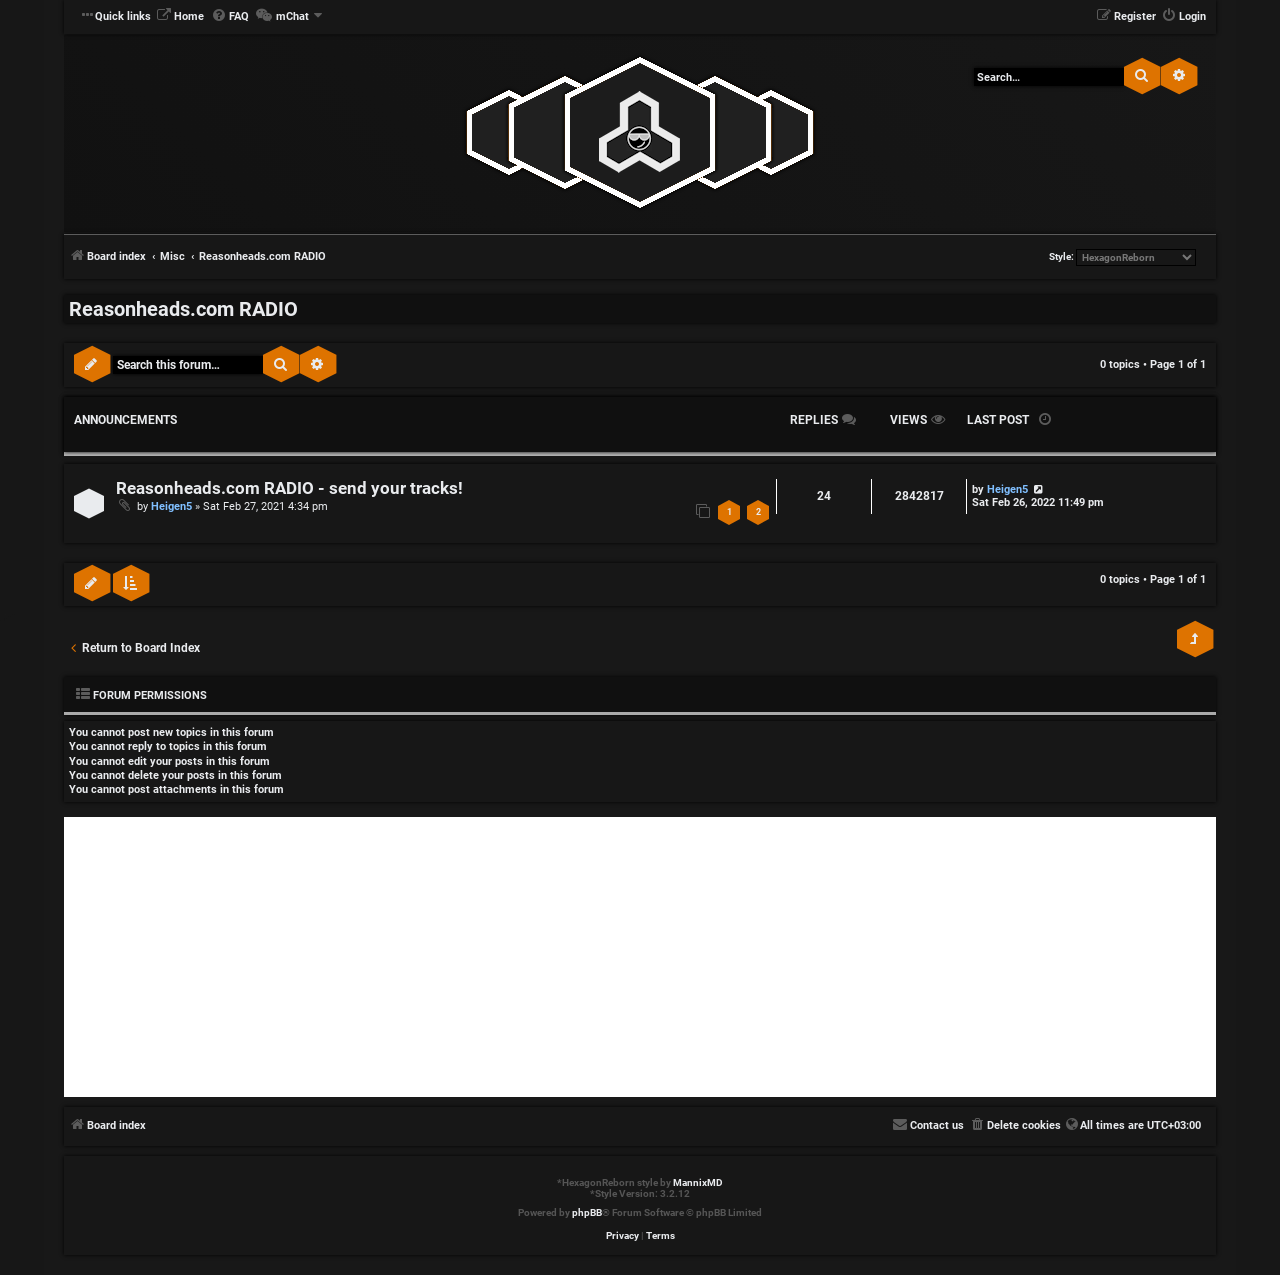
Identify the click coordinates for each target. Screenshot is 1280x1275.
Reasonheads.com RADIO (183, 309)
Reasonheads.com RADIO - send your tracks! (289, 488)
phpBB (587, 1212)
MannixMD (698, 1182)
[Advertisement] (640, 957)
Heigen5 (171, 506)
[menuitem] (180, 17)
